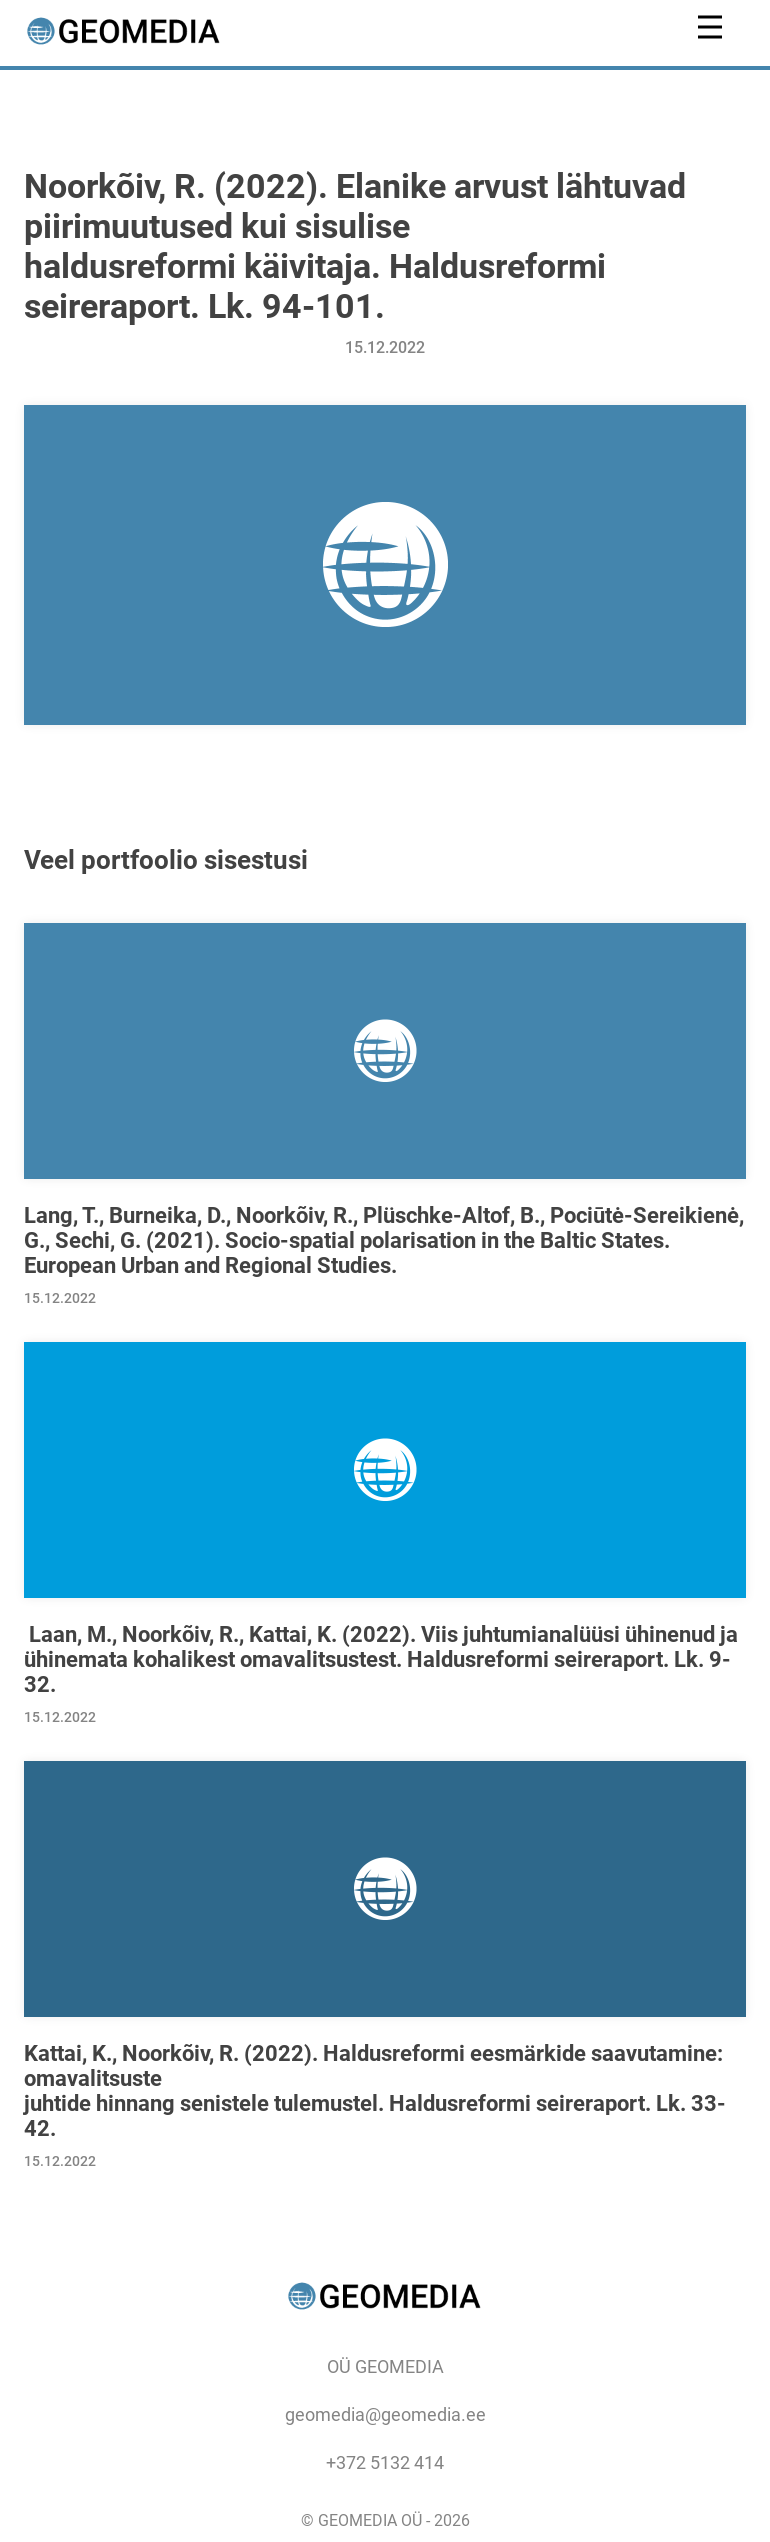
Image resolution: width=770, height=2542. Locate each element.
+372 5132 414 (385, 2462)
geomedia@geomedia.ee (385, 2414)
